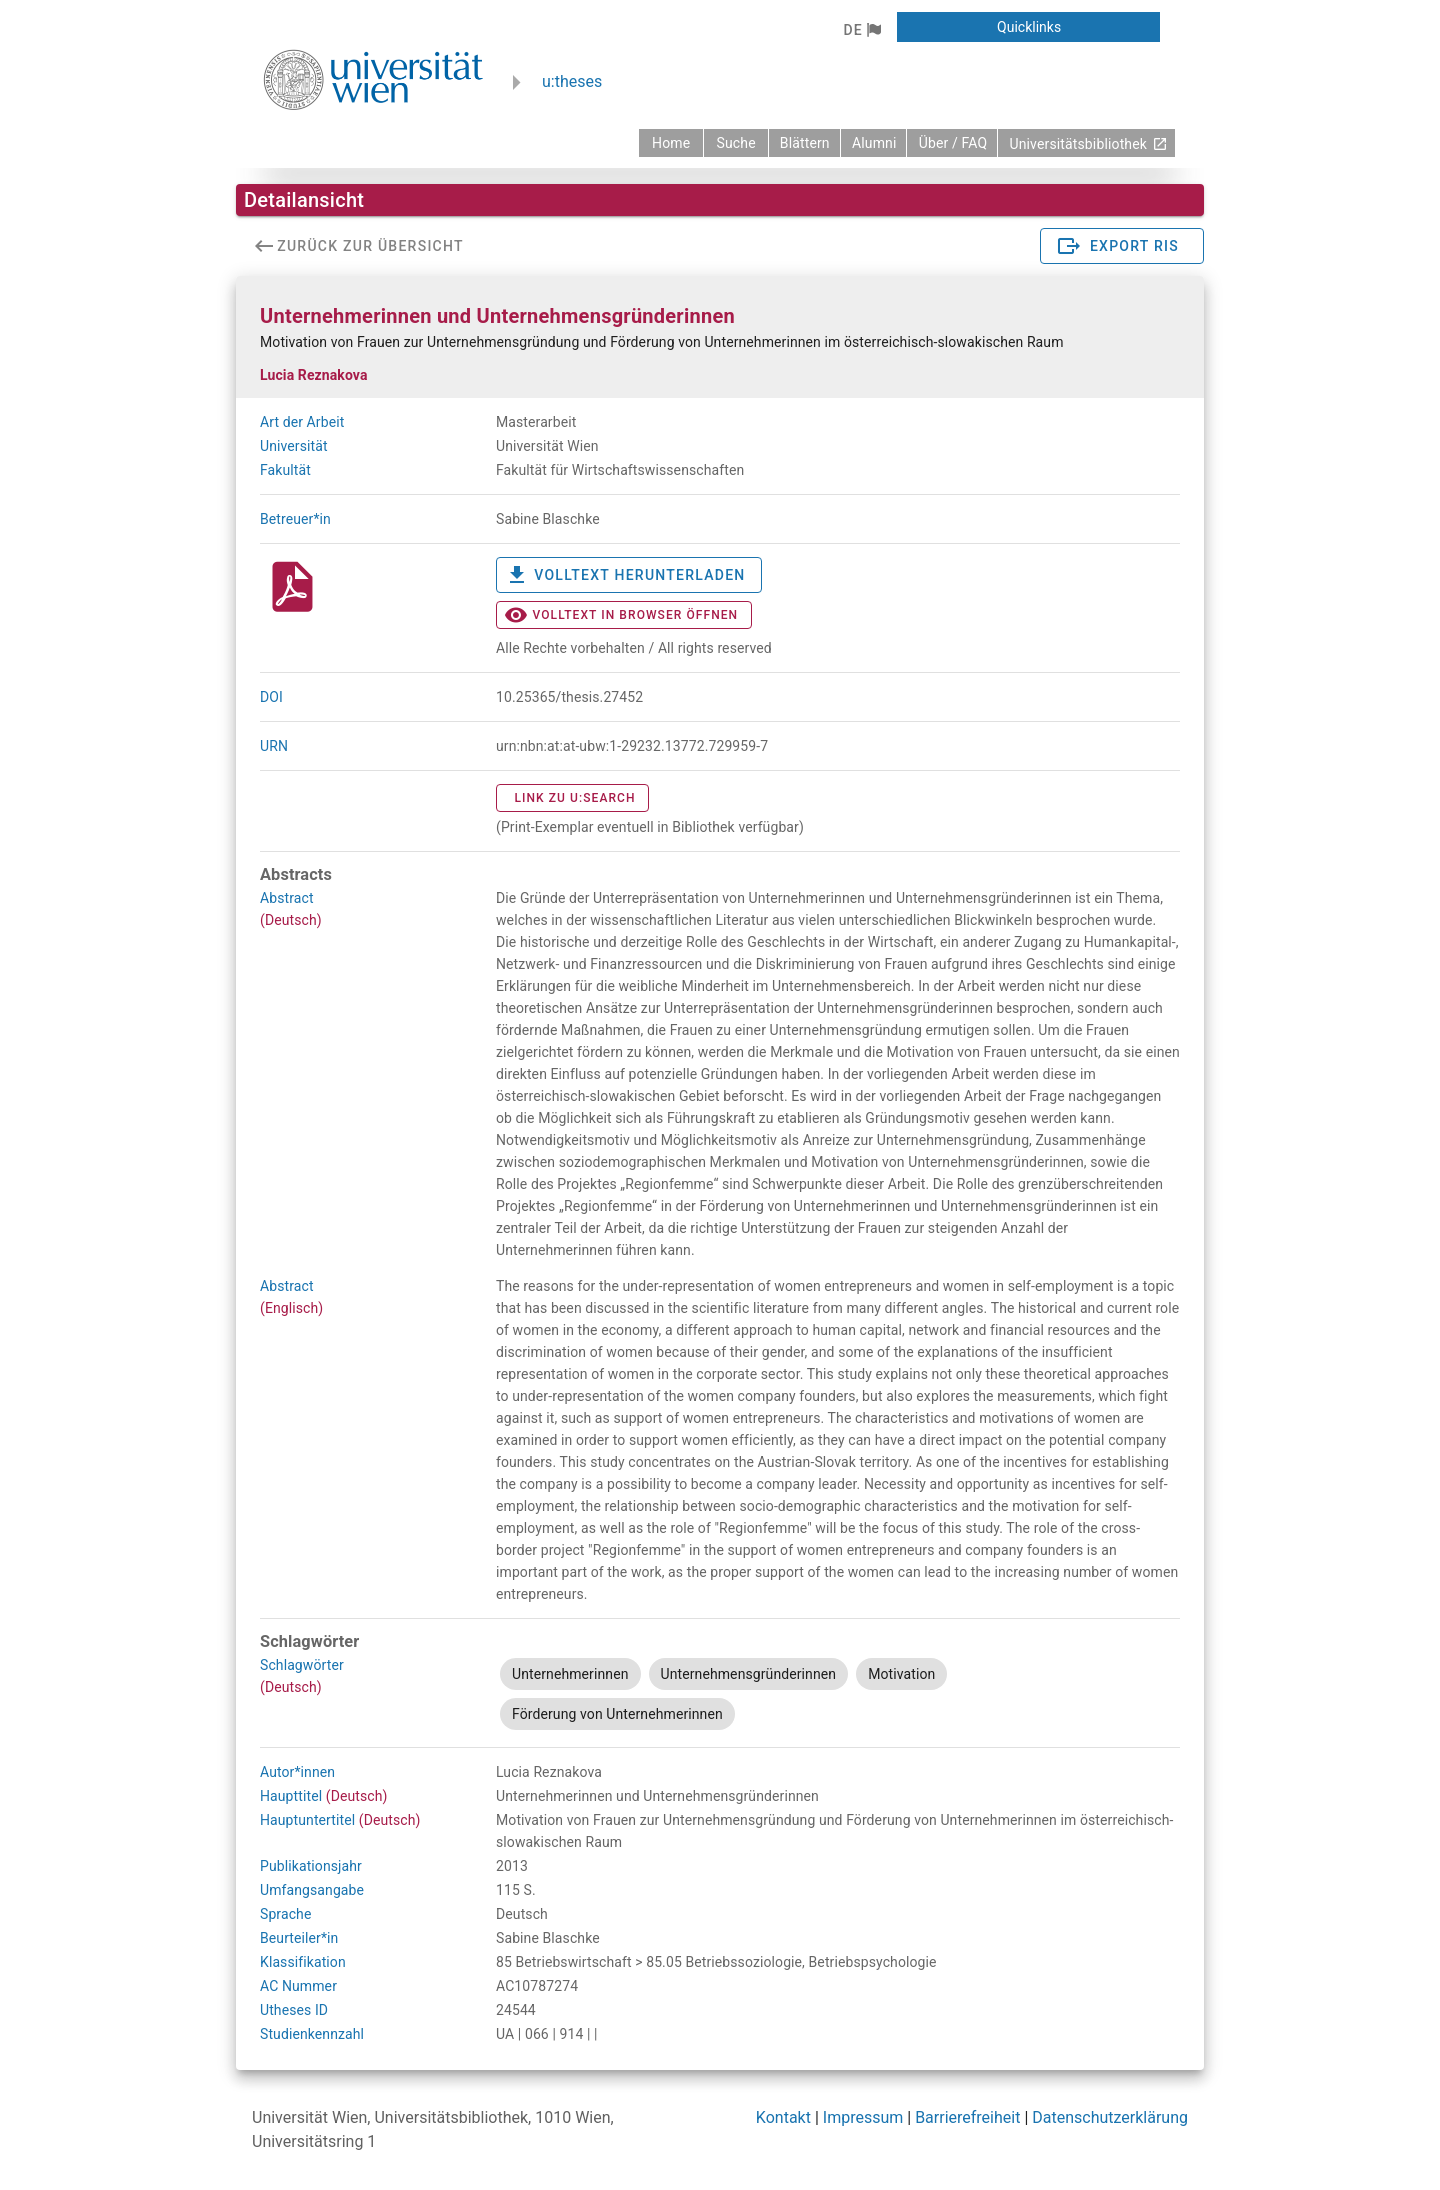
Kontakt (783, 2117)
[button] (861, 30)
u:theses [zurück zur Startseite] (572, 81)
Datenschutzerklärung (1110, 2117)
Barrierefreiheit (967, 2117)
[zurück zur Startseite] (671, 143)
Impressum (863, 2117)
